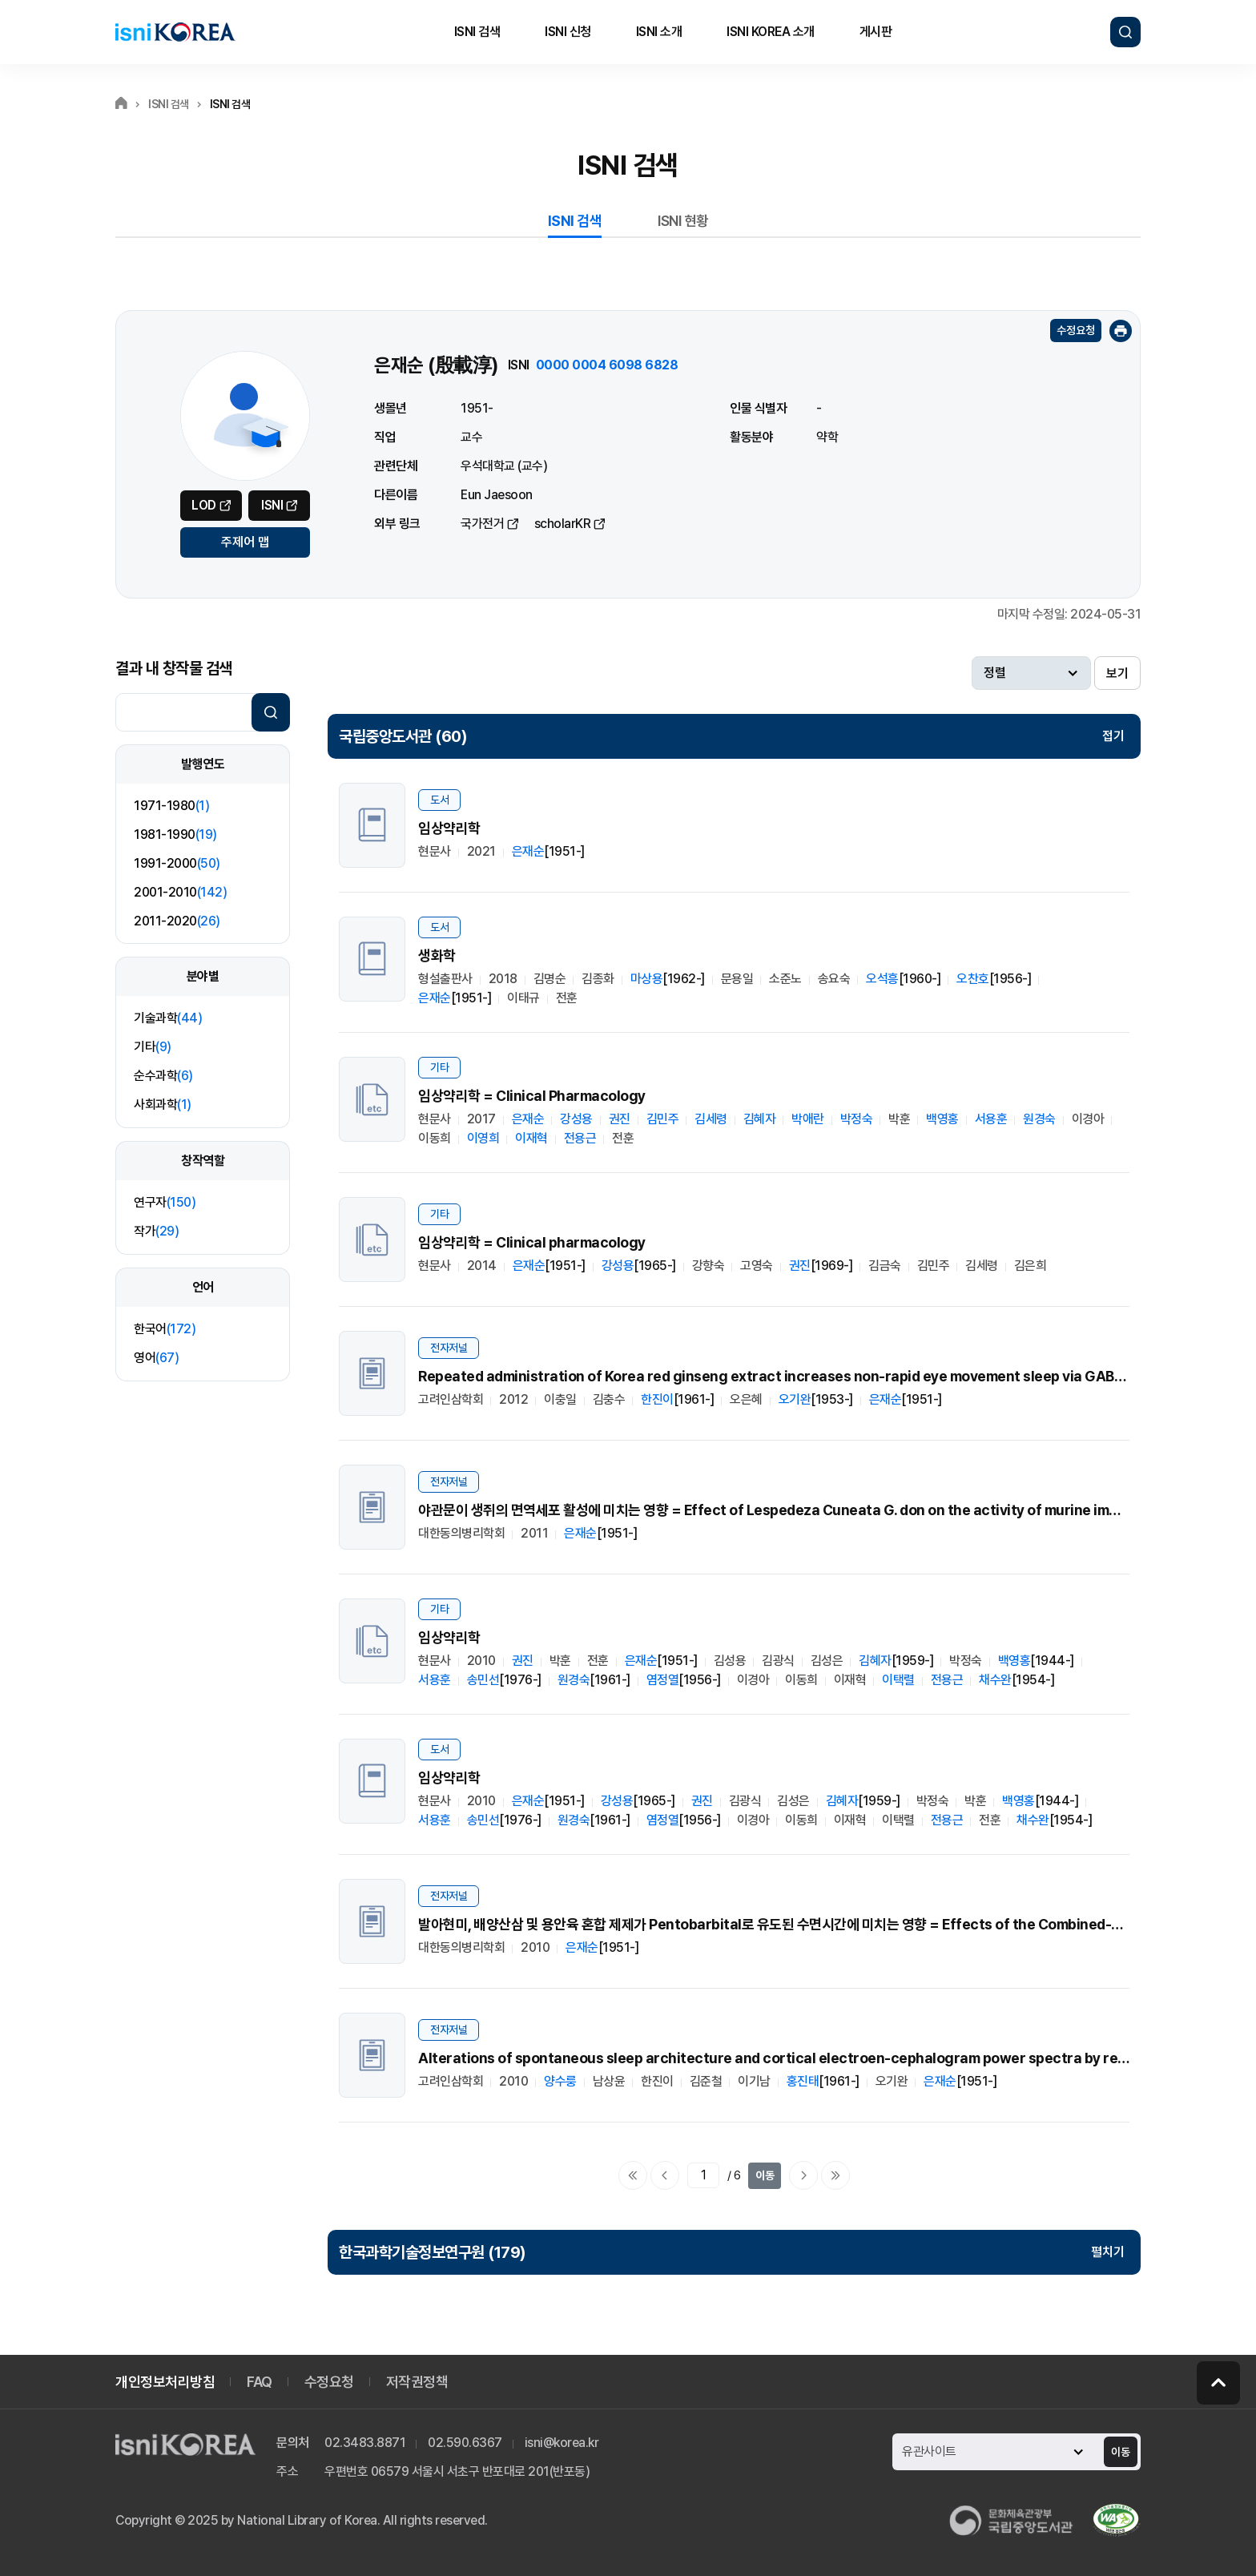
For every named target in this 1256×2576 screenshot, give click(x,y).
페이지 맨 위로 (1218, 2383)
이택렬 (898, 1679)
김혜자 (759, 1119)
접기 (1113, 736)
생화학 (437, 955)
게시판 (875, 31)
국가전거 (482, 523)
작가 (156, 1231)
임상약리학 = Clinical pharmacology (532, 1242)
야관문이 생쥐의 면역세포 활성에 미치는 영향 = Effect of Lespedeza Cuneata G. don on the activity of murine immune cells (799, 1510)
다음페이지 (803, 2175)
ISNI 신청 (568, 31)
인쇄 (1120, 331)
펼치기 (1108, 2252)
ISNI (272, 505)
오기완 (795, 1399)
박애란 (807, 1119)
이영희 (483, 1138)
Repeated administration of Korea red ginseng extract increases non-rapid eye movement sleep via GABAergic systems (823, 1376)
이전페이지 (664, 2175)
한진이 (657, 1399)
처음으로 (632, 2175)
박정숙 (856, 1119)
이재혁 (531, 1138)
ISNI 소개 (659, 31)
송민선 (483, 1679)
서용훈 (991, 1119)
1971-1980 (171, 805)
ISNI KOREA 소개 (771, 31)
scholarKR (562, 523)
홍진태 (803, 2081)
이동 (765, 2175)
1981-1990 (175, 834)
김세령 (710, 1119)
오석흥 (882, 978)
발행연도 (202, 764)
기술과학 (168, 1018)
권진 (619, 1119)
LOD (203, 505)
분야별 (203, 976)
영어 (156, 1357)
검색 (1125, 32)
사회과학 (162, 1104)
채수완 (995, 1679)
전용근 (580, 1138)
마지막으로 (835, 2175)
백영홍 (942, 1119)
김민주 (662, 1119)
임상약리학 (449, 828)
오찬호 (972, 978)
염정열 (662, 1679)
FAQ (259, 2381)
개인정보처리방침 (165, 2381)
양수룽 (560, 2081)
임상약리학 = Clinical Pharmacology (532, 1095)
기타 (152, 1046)
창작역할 (202, 1160)
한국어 (164, 1328)
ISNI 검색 (477, 31)
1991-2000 (177, 863)
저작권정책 (417, 2381)
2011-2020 (177, 921)
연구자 (164, 1202)
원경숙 (1039, 1119)
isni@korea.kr (562, 2442)
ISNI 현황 (683, 220)
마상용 (646, 978)
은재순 (528, 851)
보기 (1117, 673)
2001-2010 (180, 892)
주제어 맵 (245, 542)
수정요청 (1076, 330)
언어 (203, 1287)
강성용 (576, 1119)
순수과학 (163, 1075)
